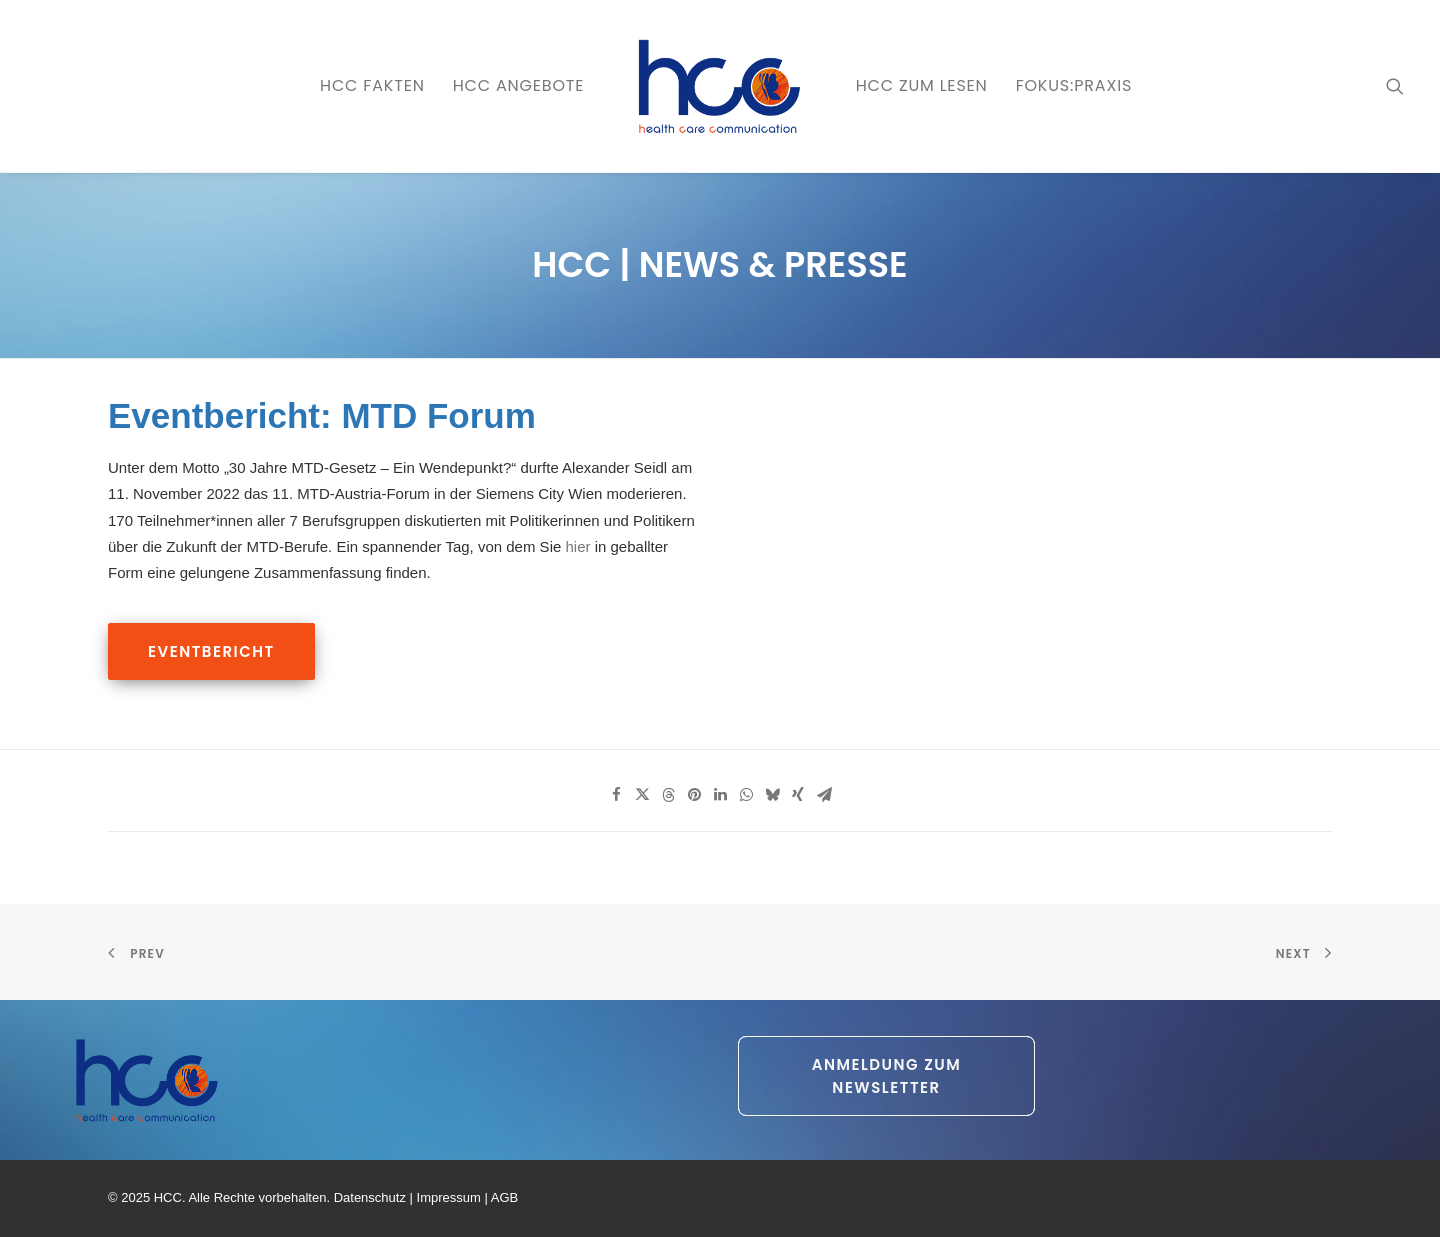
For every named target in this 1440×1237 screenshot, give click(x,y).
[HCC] (719, 86)
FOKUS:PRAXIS (1074, 85)
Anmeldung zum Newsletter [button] (889, 1076)
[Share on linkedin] (720, 795)
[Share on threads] (668, 795)
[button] (1395, 86)
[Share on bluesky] (772, 795)
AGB (504, 1197)
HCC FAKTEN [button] (372, 85)
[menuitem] (372, 86)
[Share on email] (824, 795)
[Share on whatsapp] (746, 795)
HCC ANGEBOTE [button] (519, 85)
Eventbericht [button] (211, 651)
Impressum (449, 1197)
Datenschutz (370, 1197)
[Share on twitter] (642, 795)
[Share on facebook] (616, 795)
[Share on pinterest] (694, 795)
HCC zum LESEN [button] (922, 85)
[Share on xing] (798, 795)
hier (577, 546)
